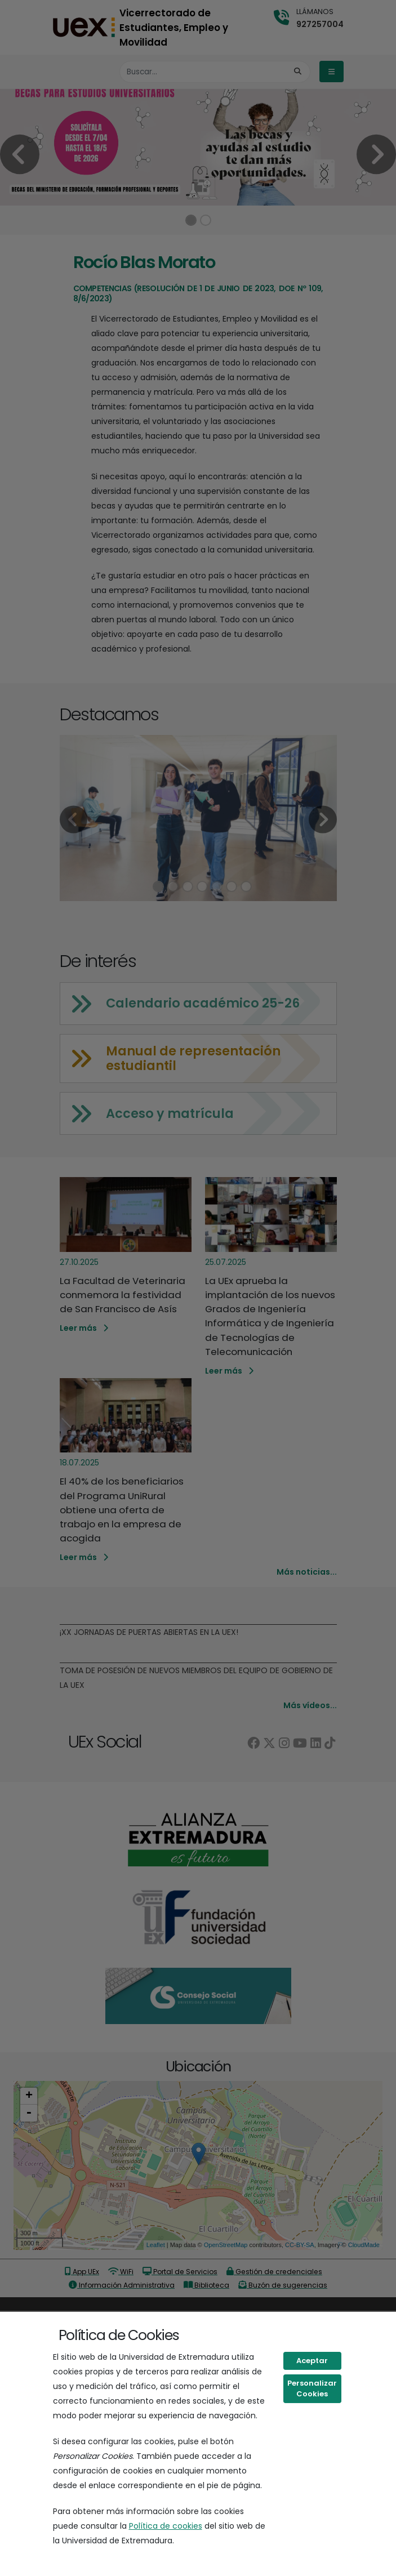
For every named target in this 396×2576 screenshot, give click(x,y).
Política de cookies (165, 2526)
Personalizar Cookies (312, 2389)
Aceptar (312, 2360)
